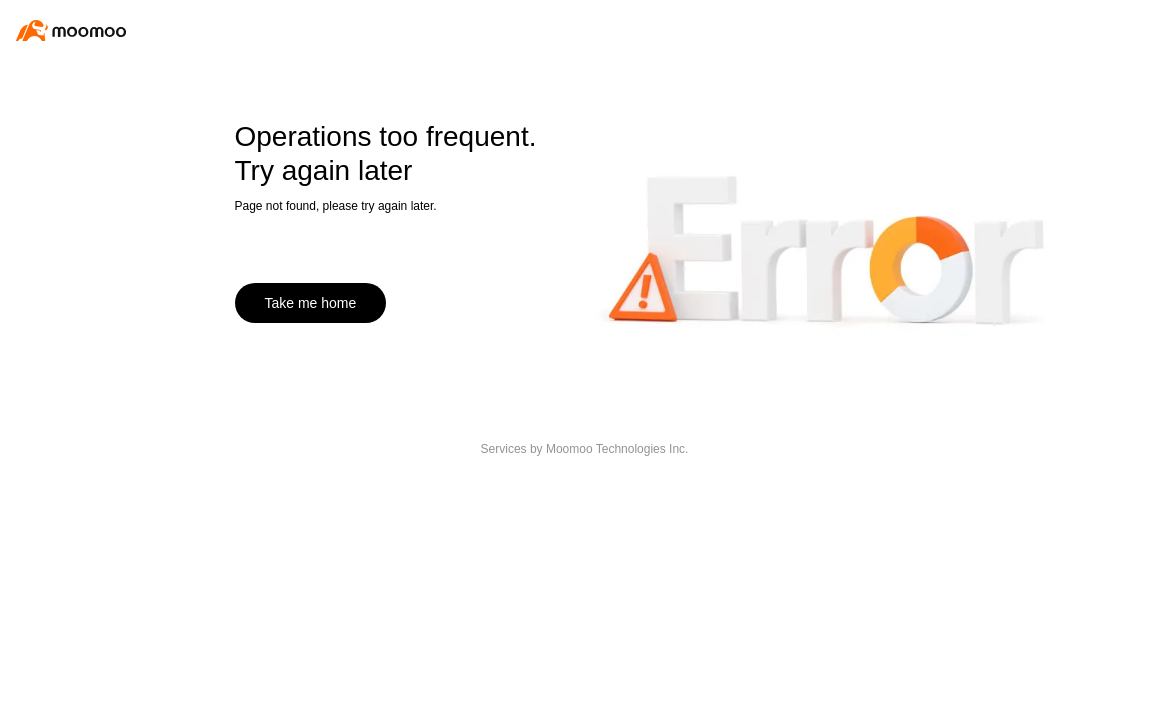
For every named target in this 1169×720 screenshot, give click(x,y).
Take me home (311, 303)
